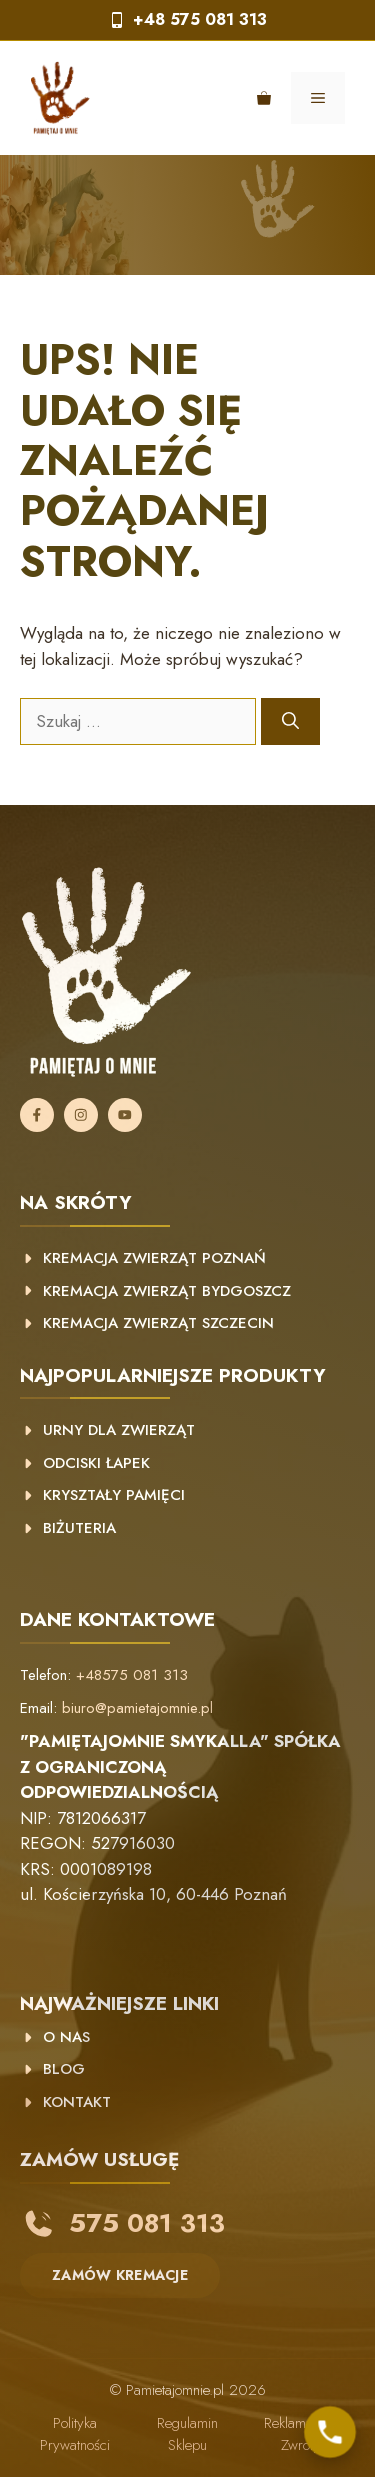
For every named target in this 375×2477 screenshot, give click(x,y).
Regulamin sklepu (187, 2434)
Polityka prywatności (75, 2434)
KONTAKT (77, 2102)
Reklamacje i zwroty (301, 2434)
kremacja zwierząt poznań (154, 1258)
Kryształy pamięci (114, 1495)
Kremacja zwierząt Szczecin (158, 1323)
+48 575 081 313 (200, 19)
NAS (72, 2037)
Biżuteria (79, 1528)
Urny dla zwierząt (119, 1430)
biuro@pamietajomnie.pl (137, 1708)
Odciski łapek (96, 1463)
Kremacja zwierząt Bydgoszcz (167, 1291)
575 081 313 (147, 2223)
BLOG (64, 2069)
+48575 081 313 (132, 1675)
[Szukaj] (290, 722)
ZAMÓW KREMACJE (120, 2275)
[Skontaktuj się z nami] (330, 2432)
